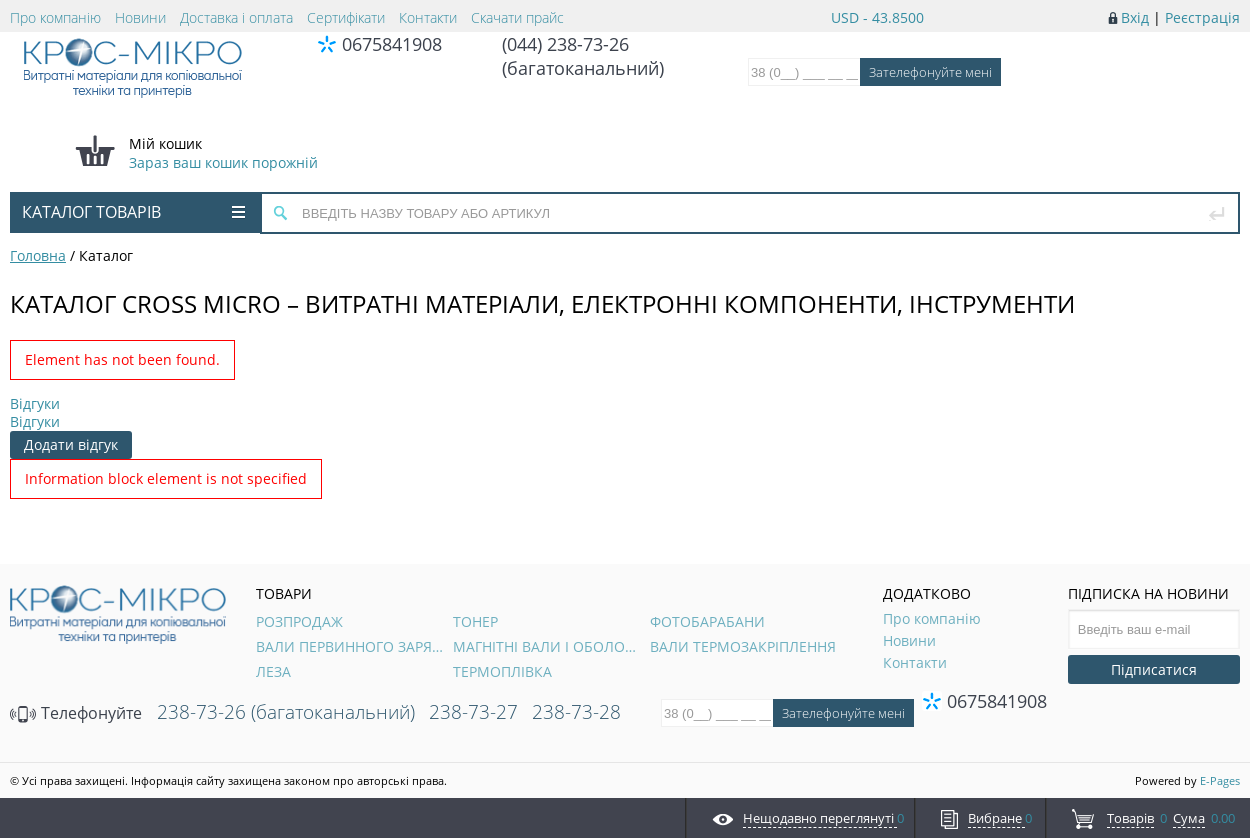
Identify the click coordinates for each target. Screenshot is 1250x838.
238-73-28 (576, 712)
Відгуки (35, 403)
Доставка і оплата (236, 17)
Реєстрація (1202, 17)
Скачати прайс (517, 17)
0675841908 (392, 44)
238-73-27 (473, 712)
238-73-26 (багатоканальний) (286, 712)
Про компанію (55, 17)
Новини (140, 17)
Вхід (1135, 17)
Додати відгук (71, 444)
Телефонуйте (76, 713)
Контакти (428, 17)
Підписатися (1154, 669)
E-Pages (1220, 780)
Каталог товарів (133, 212)
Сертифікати (346, 17)
